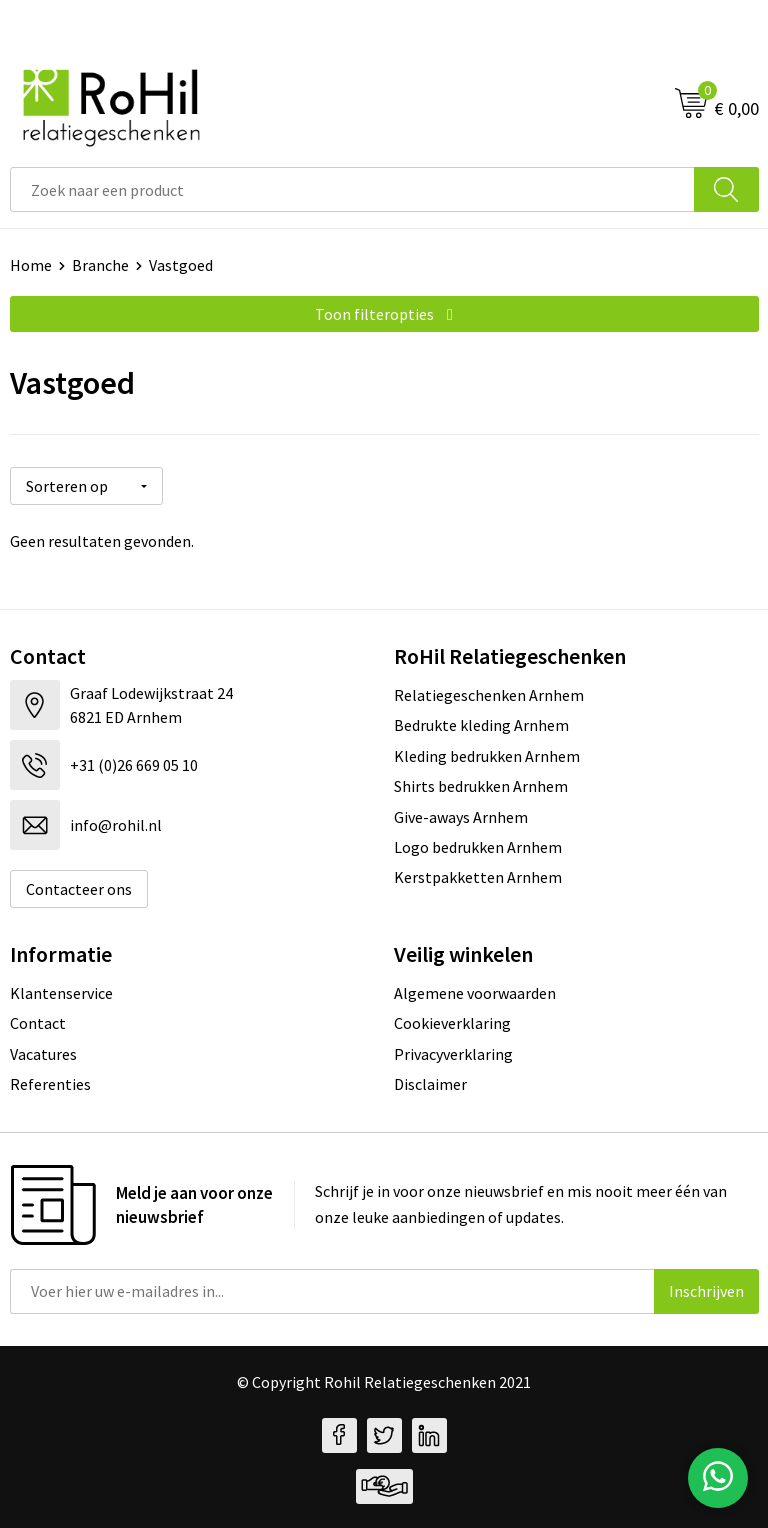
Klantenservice (61, 993)
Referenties (50, 1084)
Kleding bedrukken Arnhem (487, 756)
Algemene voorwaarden (475, 993)
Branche (100, 265)
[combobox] (352, 189)
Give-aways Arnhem (461, 817)
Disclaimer (430, 1084)
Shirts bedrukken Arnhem (481, 786)
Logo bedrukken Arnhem (478, 847)
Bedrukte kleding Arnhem (481, 725)
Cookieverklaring (452, 1023)
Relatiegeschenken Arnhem (489, 695)
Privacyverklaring (453, 1054)
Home (31, 265)
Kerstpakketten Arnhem (478, 877)
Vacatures (43, 1054)
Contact (38, 1023)
